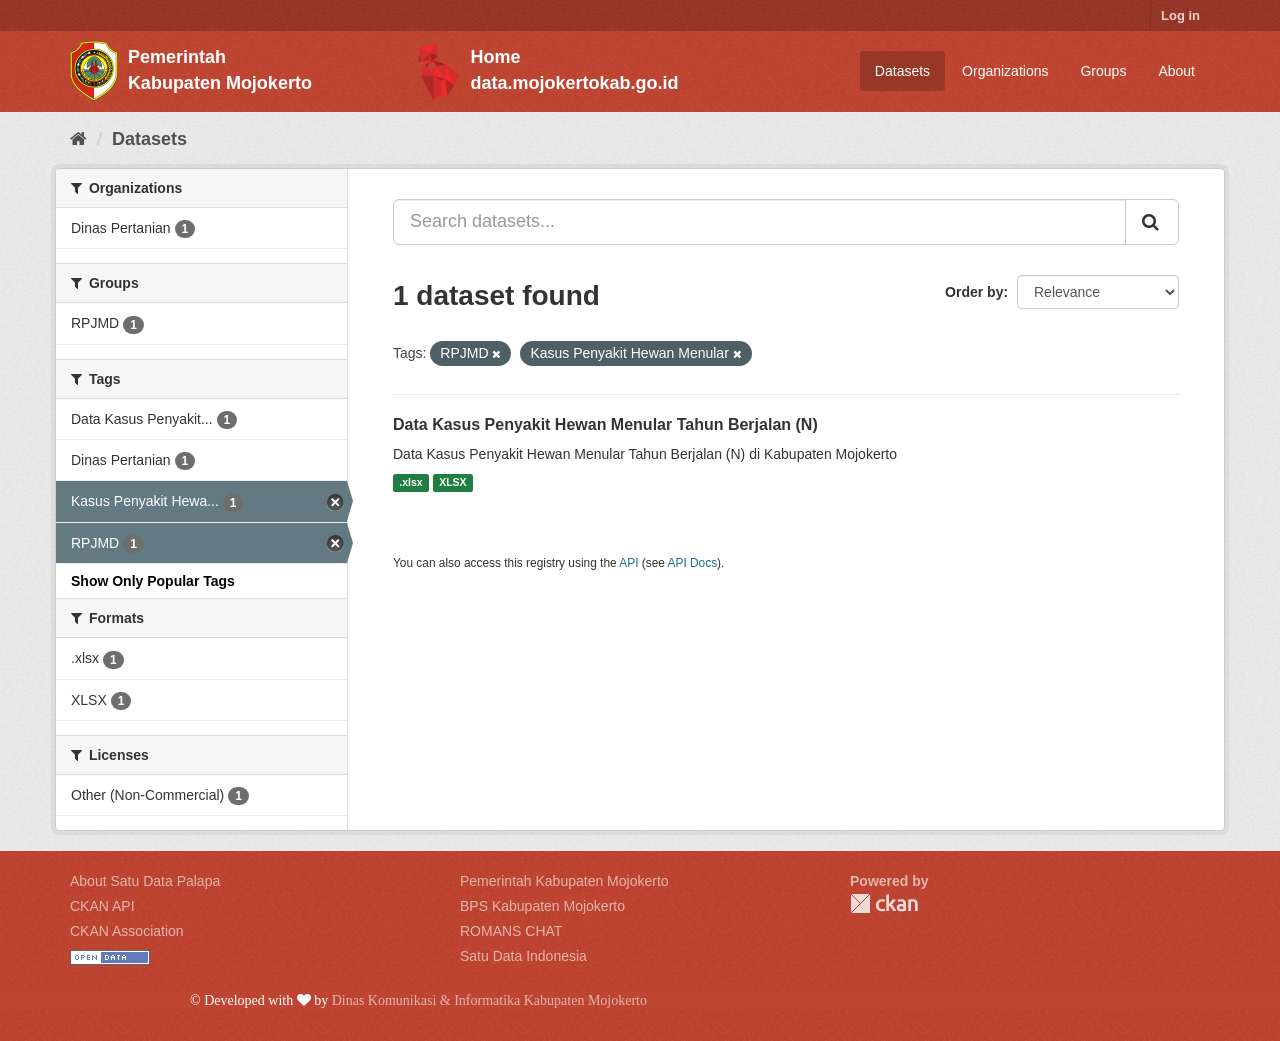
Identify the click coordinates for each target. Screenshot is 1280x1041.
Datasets (902, 71)
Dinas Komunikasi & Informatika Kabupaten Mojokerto (489, 1000)
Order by (974, 292)
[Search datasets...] (759, 222)
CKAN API (102, 906)
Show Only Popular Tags (153, 581)
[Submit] (1152, 222)
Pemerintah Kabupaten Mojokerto (564, 881)
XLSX (452, 483)
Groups (1103, 71)
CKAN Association (127, 931)
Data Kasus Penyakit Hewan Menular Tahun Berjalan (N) (605, 424)
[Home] (78, 139)
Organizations (1005, 71)
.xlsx (410, 483)
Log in (1180, 15)
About (1176, 71)
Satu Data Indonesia (523, 956)
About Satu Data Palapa (145, 881)
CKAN (884, 903)
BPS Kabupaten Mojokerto (542, 906)
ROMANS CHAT (511, 931)
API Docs (693, 563)
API (628, 563)
